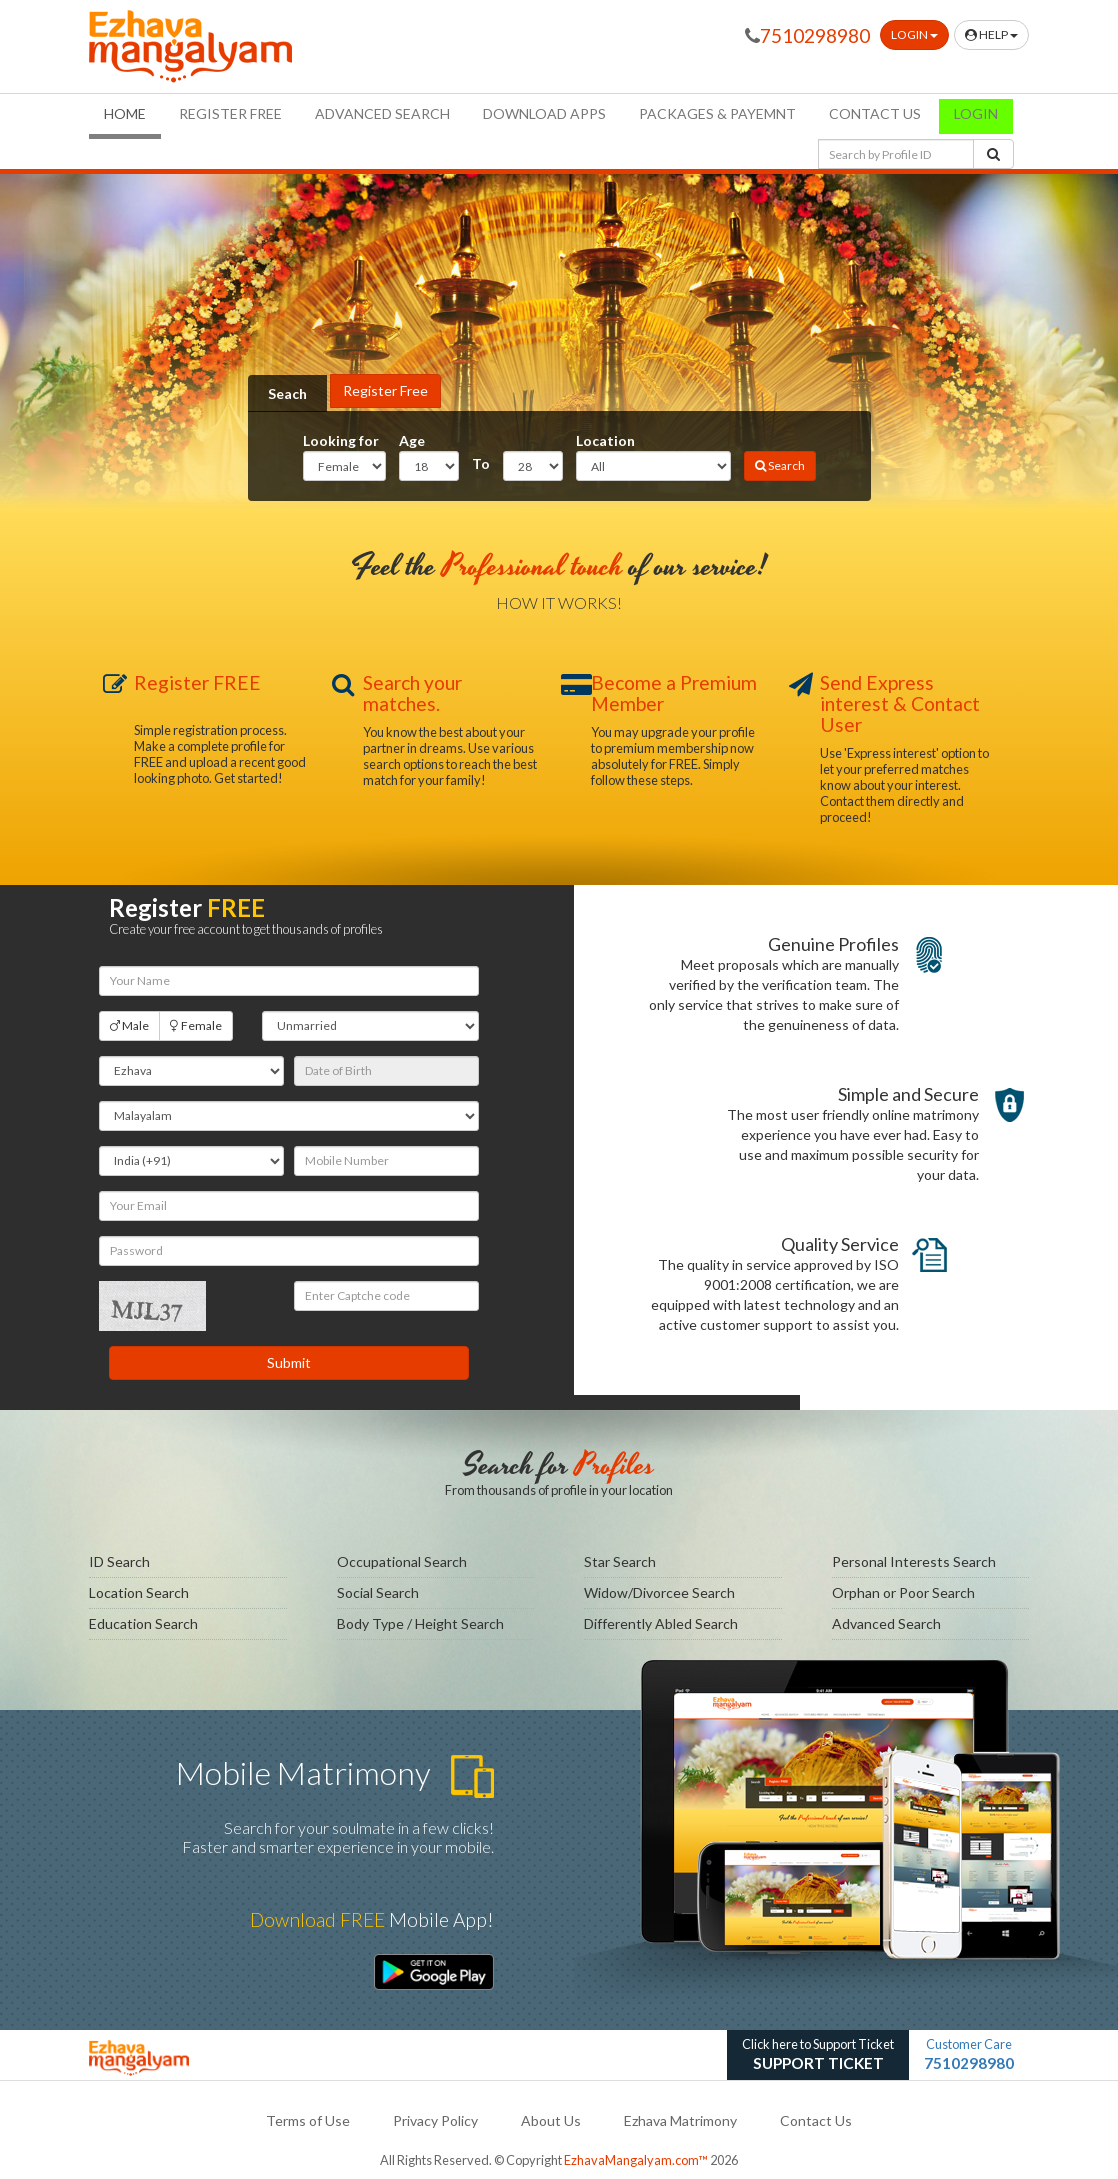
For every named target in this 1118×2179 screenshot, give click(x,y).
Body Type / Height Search (420, 1623)
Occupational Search (402, 1561)
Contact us (875, 113)
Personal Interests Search (914, 1561)
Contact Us (816, 2120)
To (481, 463)
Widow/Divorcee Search (659, 1592)
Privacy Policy (435, 2120)
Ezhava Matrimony (680, 2120)
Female (196, 1026)
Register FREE (230, 113)
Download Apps (544, 113)
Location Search (139, 1592)
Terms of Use (308, 2120)
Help (991, 34)
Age (412, 440)
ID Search (119, 1561)
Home (132, 112)
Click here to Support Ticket (818, 2055)
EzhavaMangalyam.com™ (636, 2160)
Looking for (341, 440)
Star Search (620, 1561)
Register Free (385, 390)
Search (780, 465)
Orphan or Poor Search (903, 1592)
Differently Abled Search (661, 1623)
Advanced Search (382, 113)
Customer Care (969, 2055)
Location (605, 440)
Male (129, 1026)
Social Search (378, 1592)
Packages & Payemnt (717, 113)
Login (914, 34)
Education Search (143, 1623)
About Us (551, 2120)
